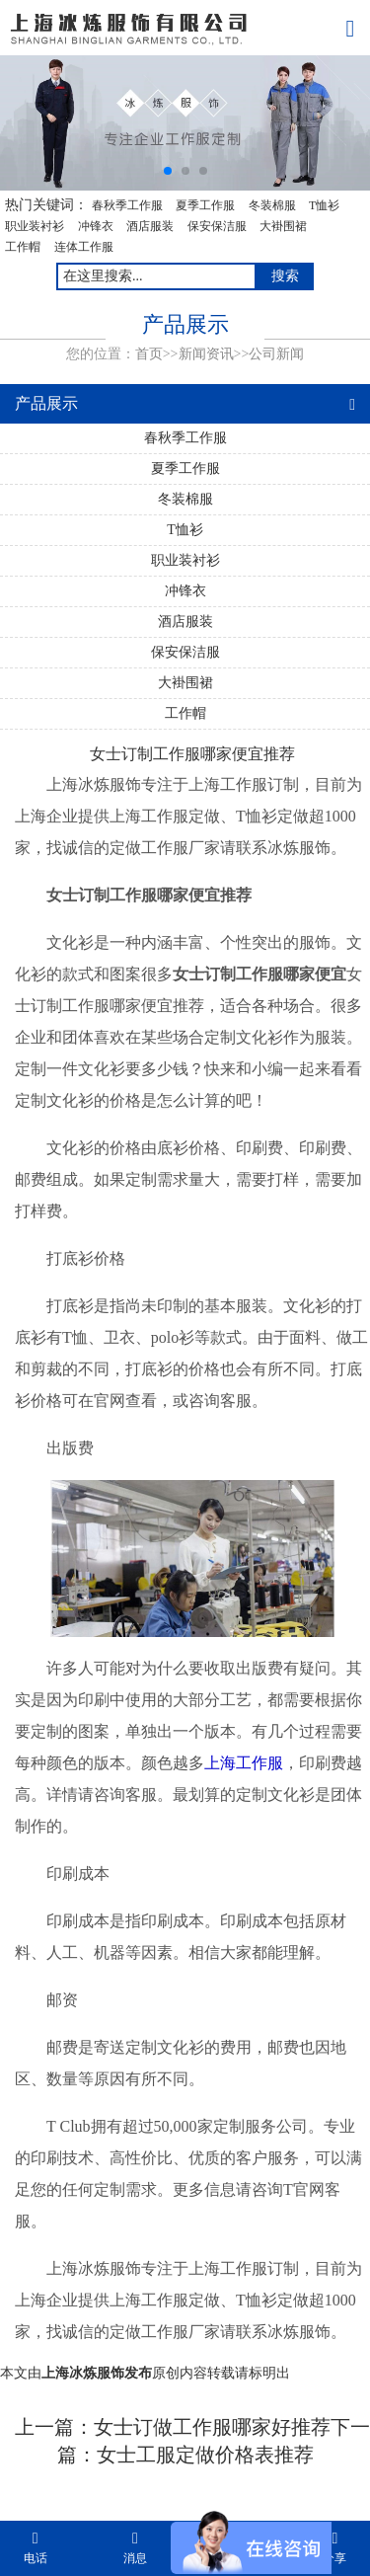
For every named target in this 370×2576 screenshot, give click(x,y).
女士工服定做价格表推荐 (205, 2454)
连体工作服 (83, 247)
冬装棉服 (272, 205)
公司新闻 (276, 354)
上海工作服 (243, 1763)
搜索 (285, 276)
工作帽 (22, 247)
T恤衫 (324, 205)
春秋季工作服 (127, 205)
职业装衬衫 (34, 226)
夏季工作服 (205, 205)
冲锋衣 (95, 226)
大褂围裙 (283, 226)
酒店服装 (150, 226)
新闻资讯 (206, 354)
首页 (149, 354)
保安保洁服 (217, 226)
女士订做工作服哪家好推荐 (212, 2427)
